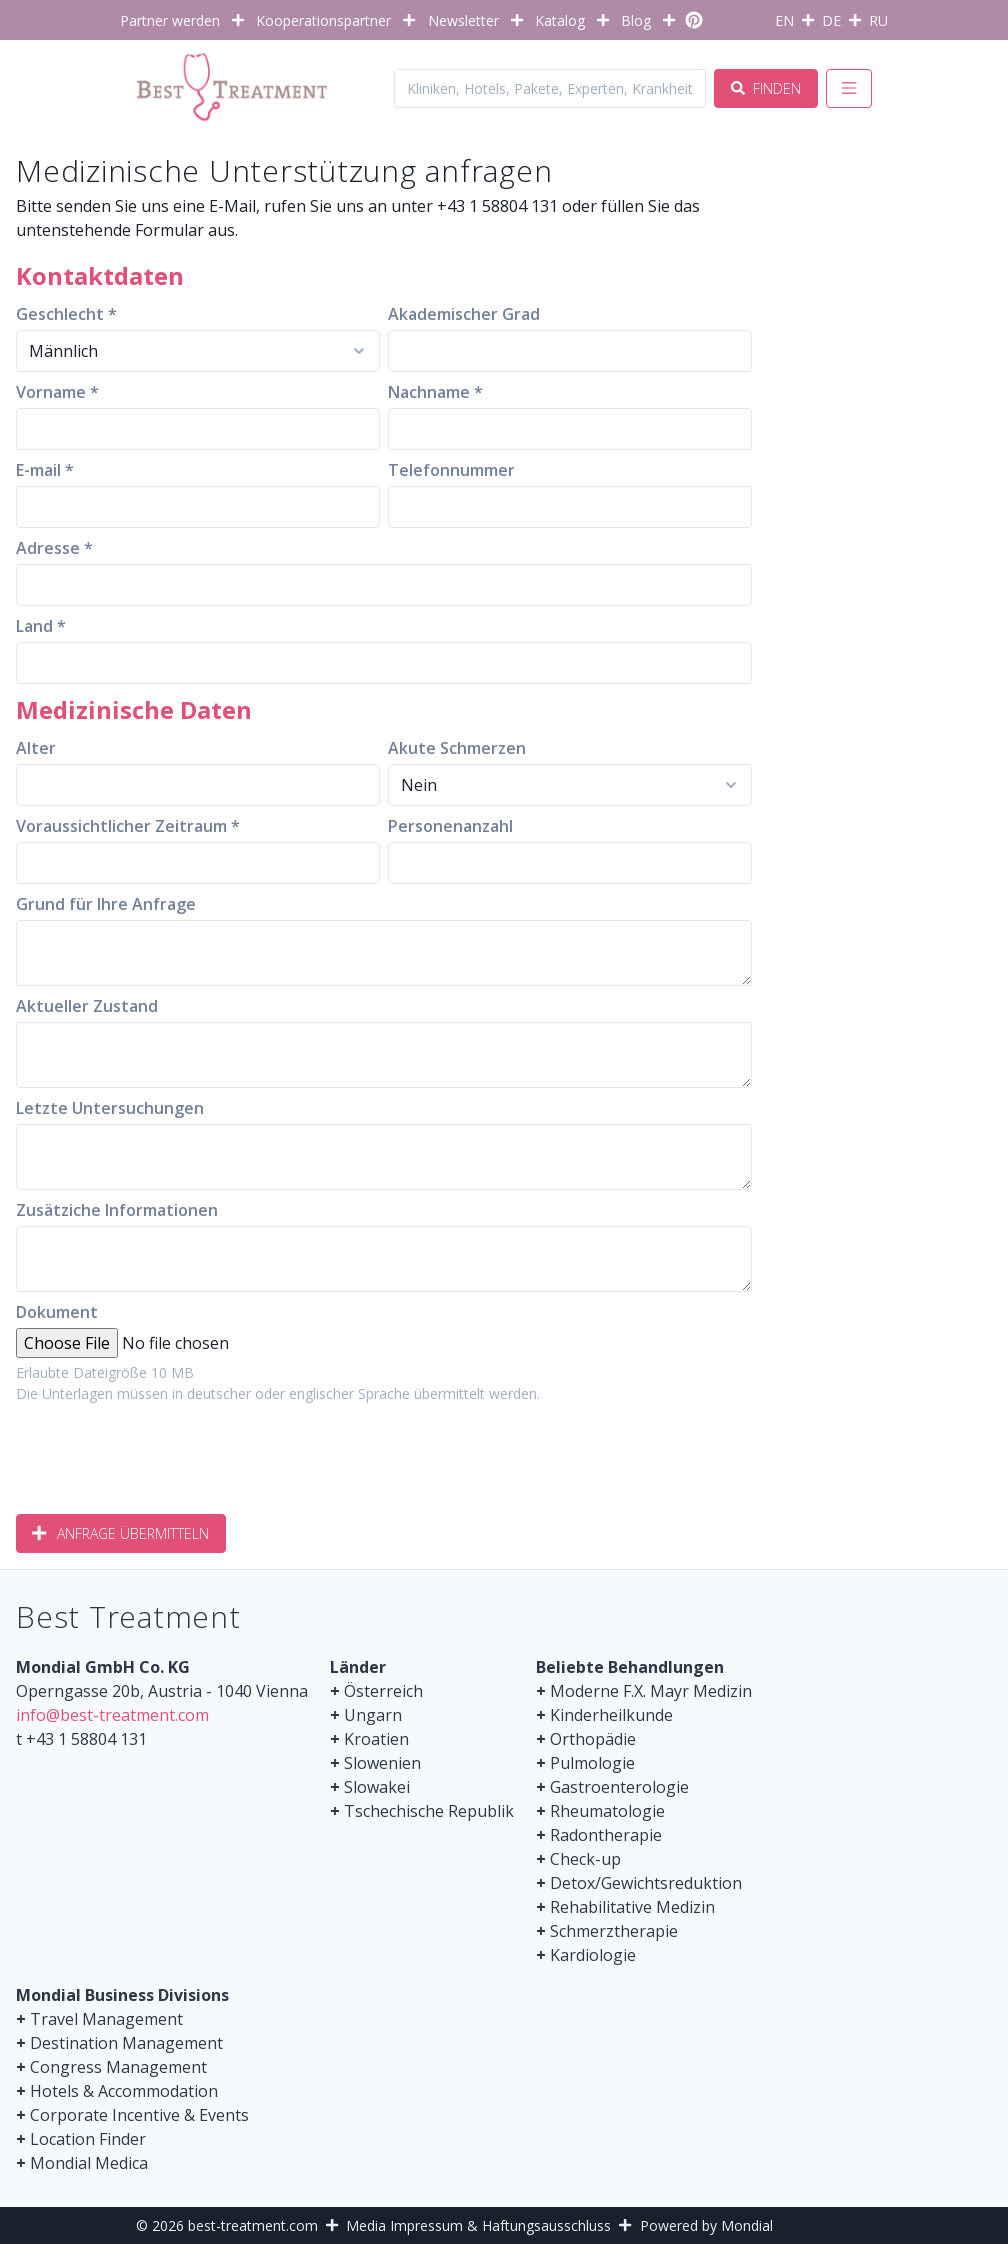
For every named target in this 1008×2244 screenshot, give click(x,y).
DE (831, 20)
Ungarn (373, 1715)
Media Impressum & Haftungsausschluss (478, 2225)
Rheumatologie (607, 1811)
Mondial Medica (89, 2163)
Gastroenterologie (619, 1787)
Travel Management (106, 2019)
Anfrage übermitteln (121, 1533)
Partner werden (170, 20)
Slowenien (382, 1763)
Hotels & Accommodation (124, 2091)
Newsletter (463, 20)
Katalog (560, 20)
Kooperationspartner (323, 20)
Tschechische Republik (429, 1811)
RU (878, 20)
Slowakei (377, 1787)
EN (784, 20)
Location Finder (88, 2139)
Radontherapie (606, 1835)
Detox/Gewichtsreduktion (646, 1883)
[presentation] (168, 1451)
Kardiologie (593, 1955)
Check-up (585, 1859)
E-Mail (232, 206)
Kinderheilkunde (611, 1715)
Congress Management (118, 2067)
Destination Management (126, 2043)
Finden (766, 88)
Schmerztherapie (614, 1931)
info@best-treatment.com (112, 1715)
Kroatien (376, 1739)
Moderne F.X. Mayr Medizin (651, 1691)
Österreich (383, 1691)
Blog (636, 20)
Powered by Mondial (706, 2225)
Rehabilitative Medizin (632, 1907)
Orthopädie (593, 1739)
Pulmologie (592, 1763)
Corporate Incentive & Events (139, 2115)
